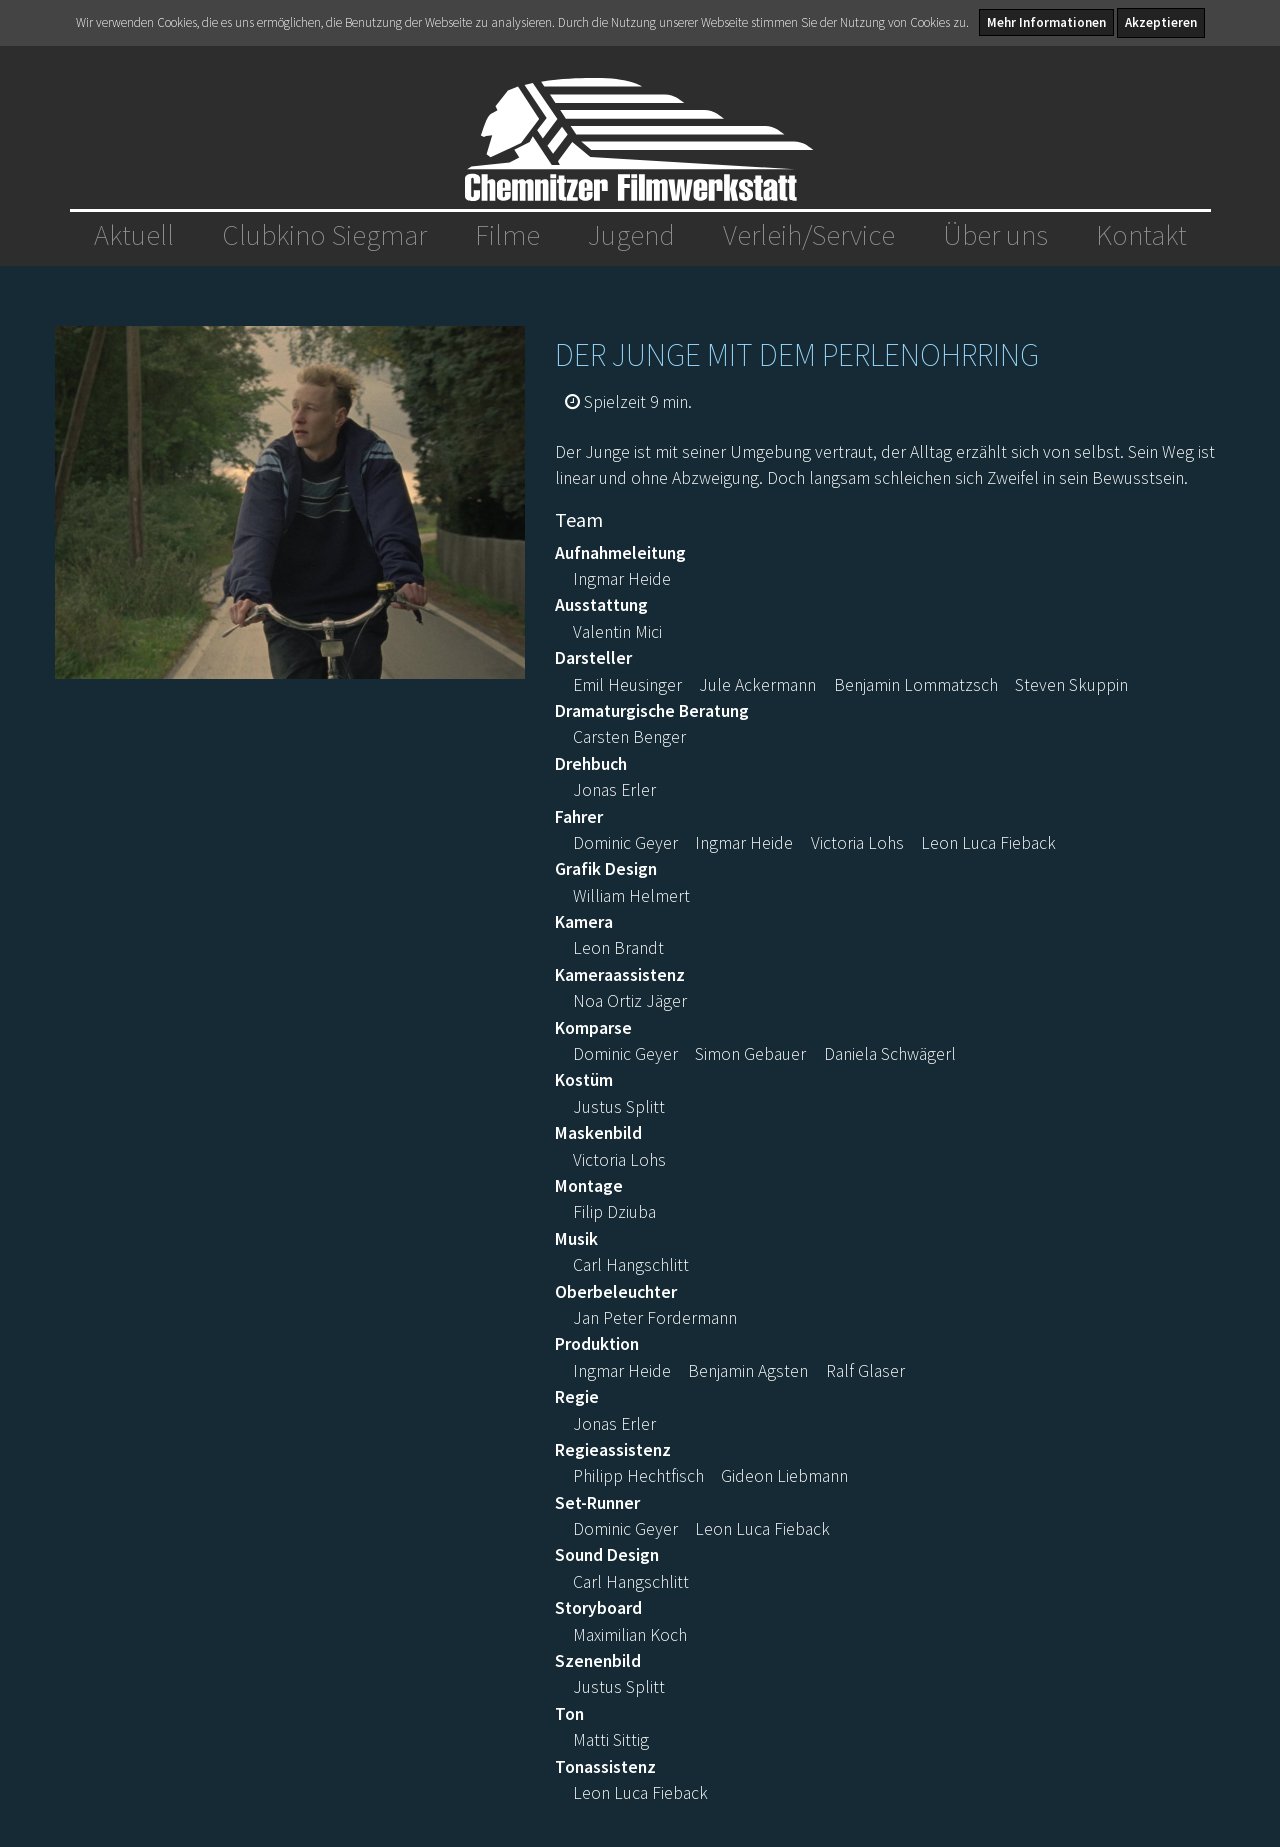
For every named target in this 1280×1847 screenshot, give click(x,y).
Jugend (631, 235)
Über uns (995, 235)
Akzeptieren (1161, 22)
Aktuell (134, 235)
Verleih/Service (809, 235)
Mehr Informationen (1046, 22)
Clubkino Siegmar (324, 235)
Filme (507, 235)
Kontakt (1141, 235)
